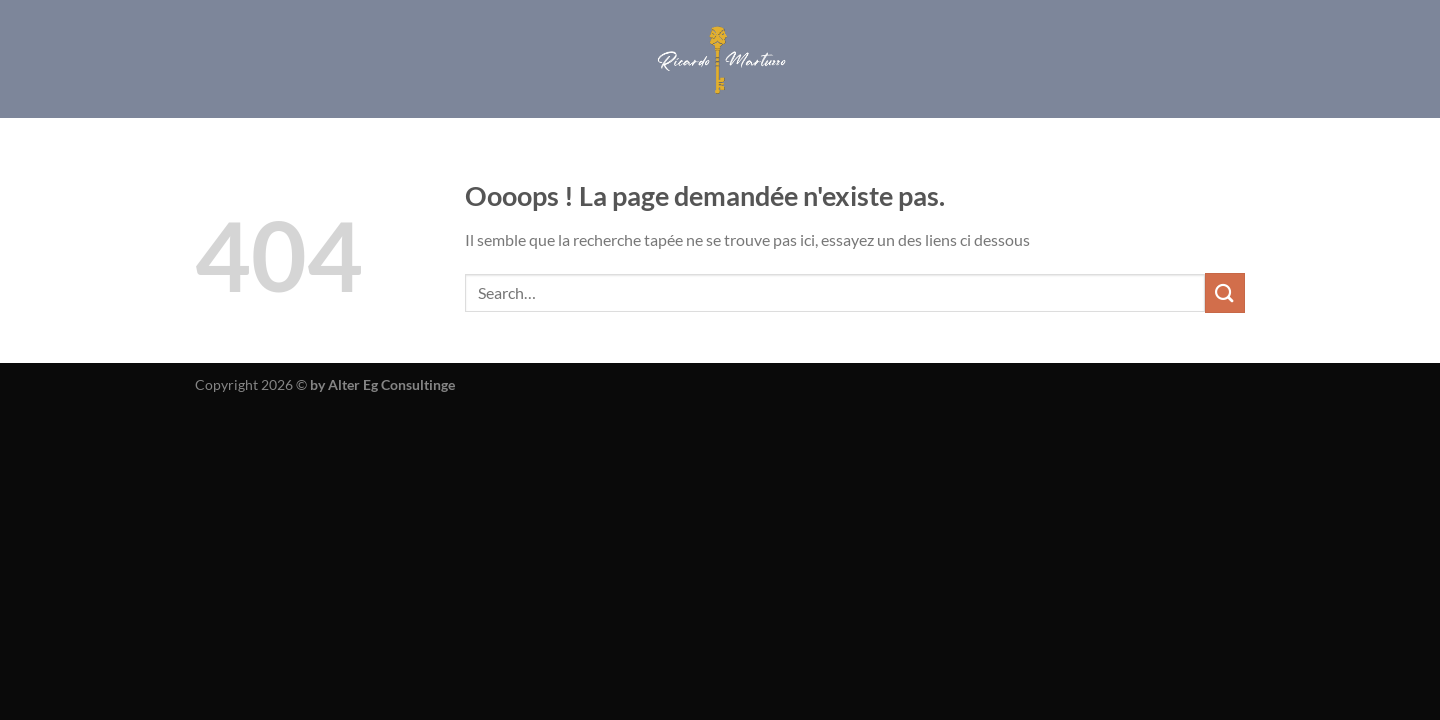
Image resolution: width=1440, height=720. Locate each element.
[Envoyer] (1225, 292)
